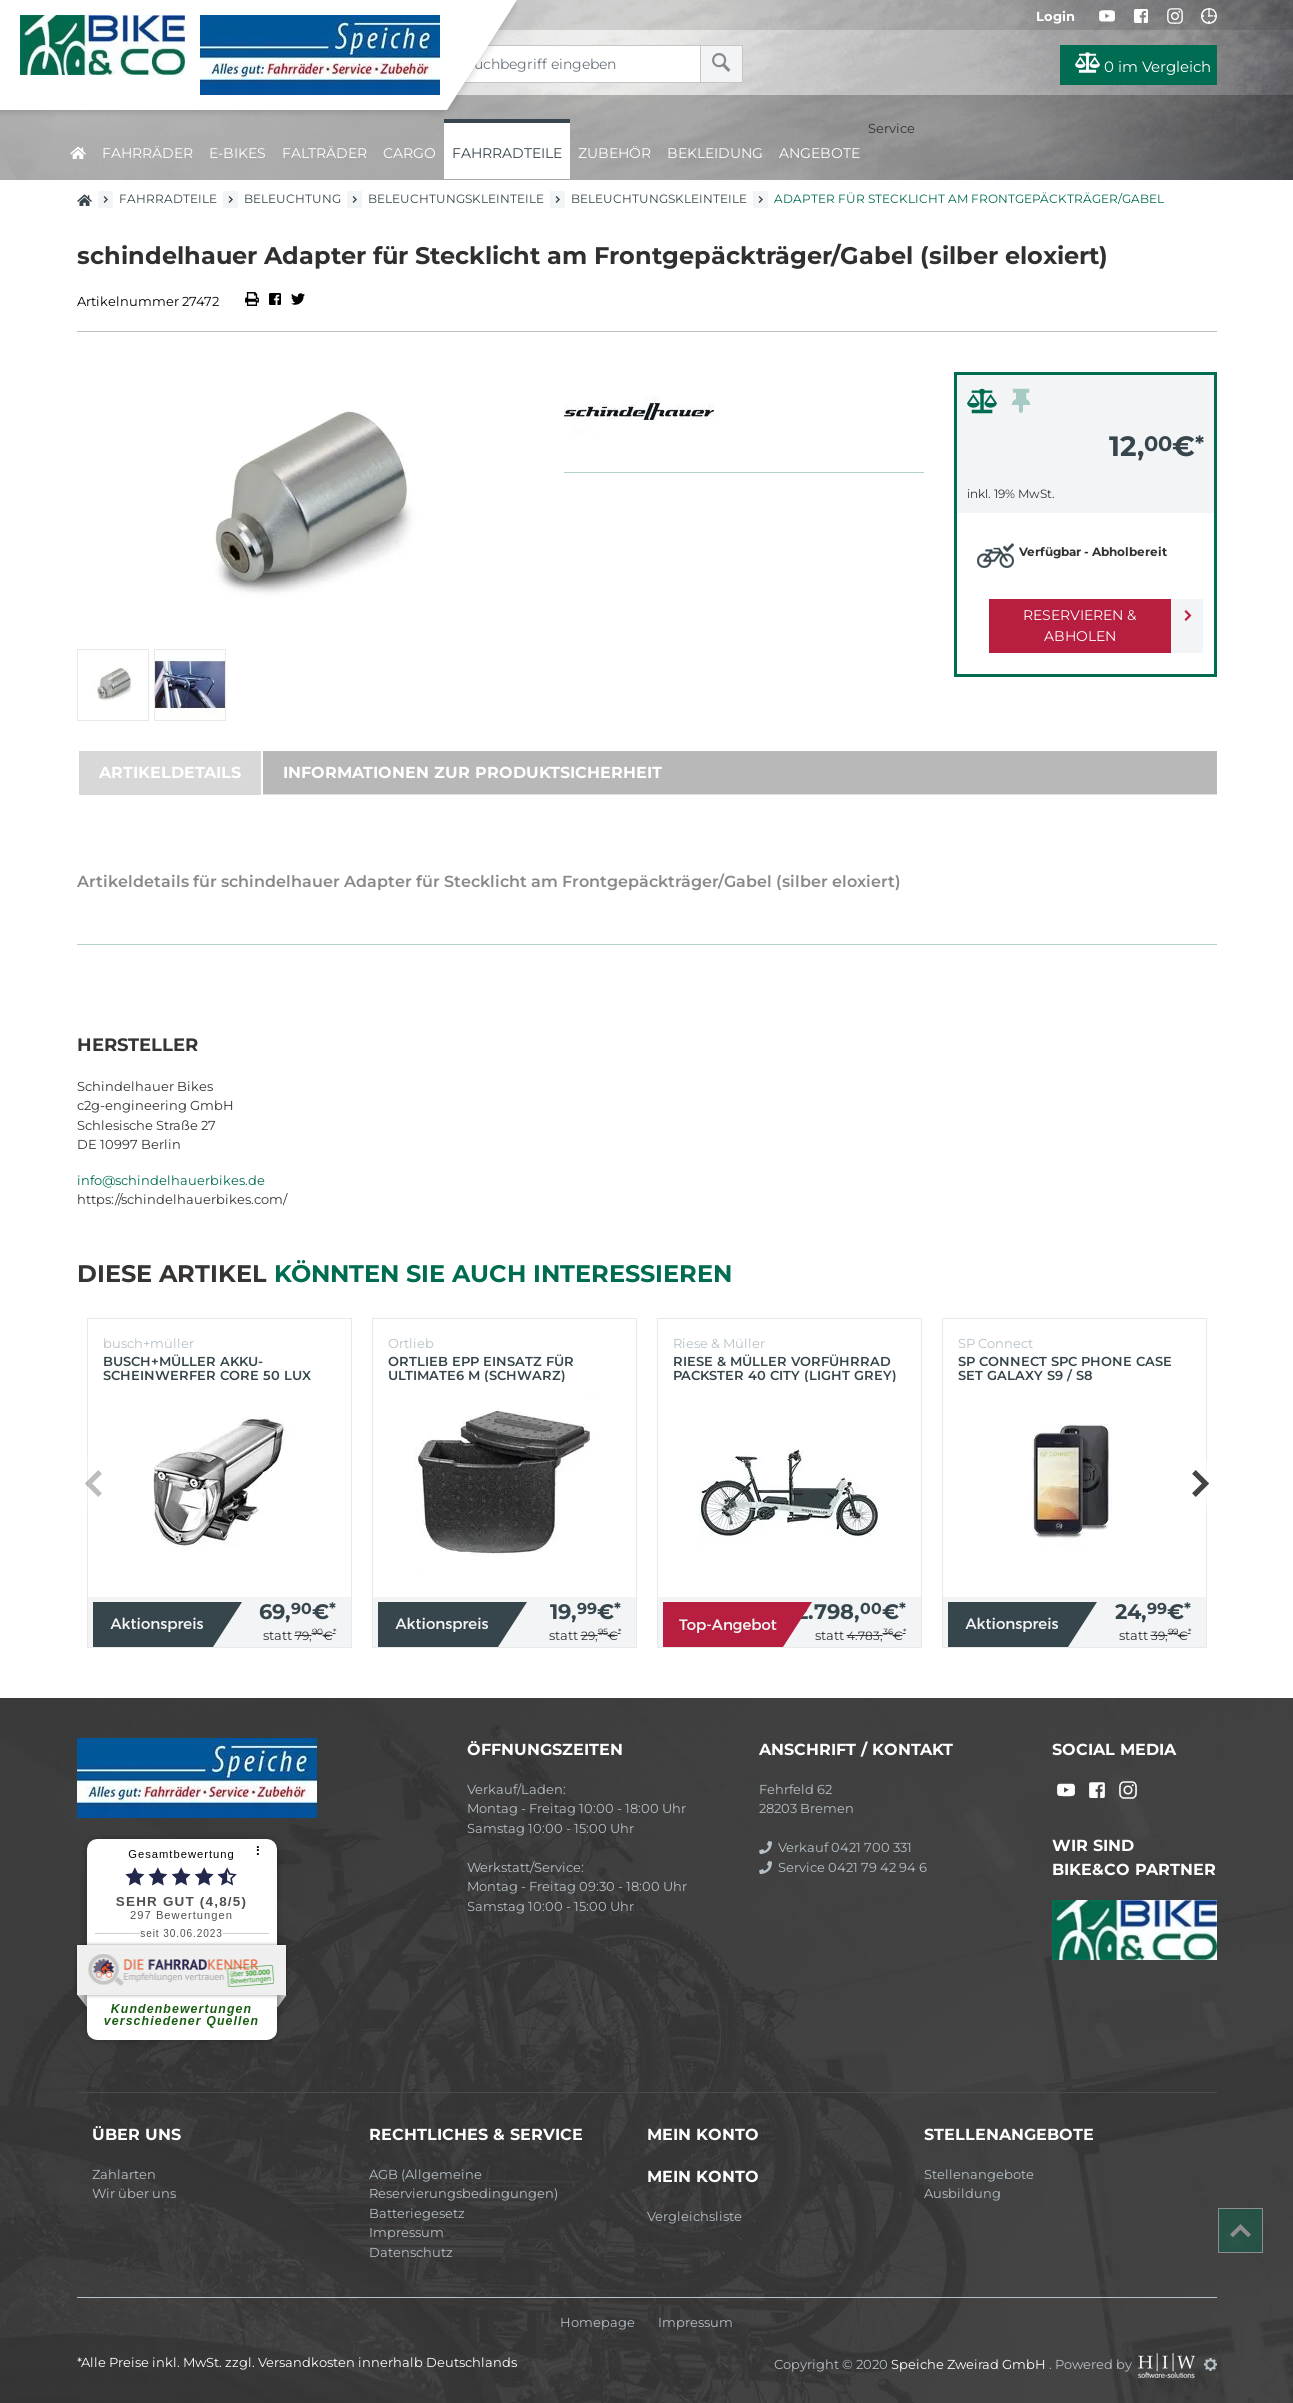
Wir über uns (134, 2193)
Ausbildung (962, 2193)
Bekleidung (715, 153)
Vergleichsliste (694, 2216)
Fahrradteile (507, 153)
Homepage (597, 2322)
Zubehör (614, 153)
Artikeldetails (170, 772)
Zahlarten (124, 2174)
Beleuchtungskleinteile (456, 198)
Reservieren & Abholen (1069, 615)
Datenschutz (411, 2252)
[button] (1199, 1483)
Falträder (324, 153)
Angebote (819, 153)
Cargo (409, 153)
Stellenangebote (979, 2174)
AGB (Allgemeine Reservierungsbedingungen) (463, 2184)
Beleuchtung (292, 198)
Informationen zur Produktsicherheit (472, 772)
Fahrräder (147, 153)
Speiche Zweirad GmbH (970, 2364)
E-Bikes (237, 153)
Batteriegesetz (417, 2213)
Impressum (406, 2232)
